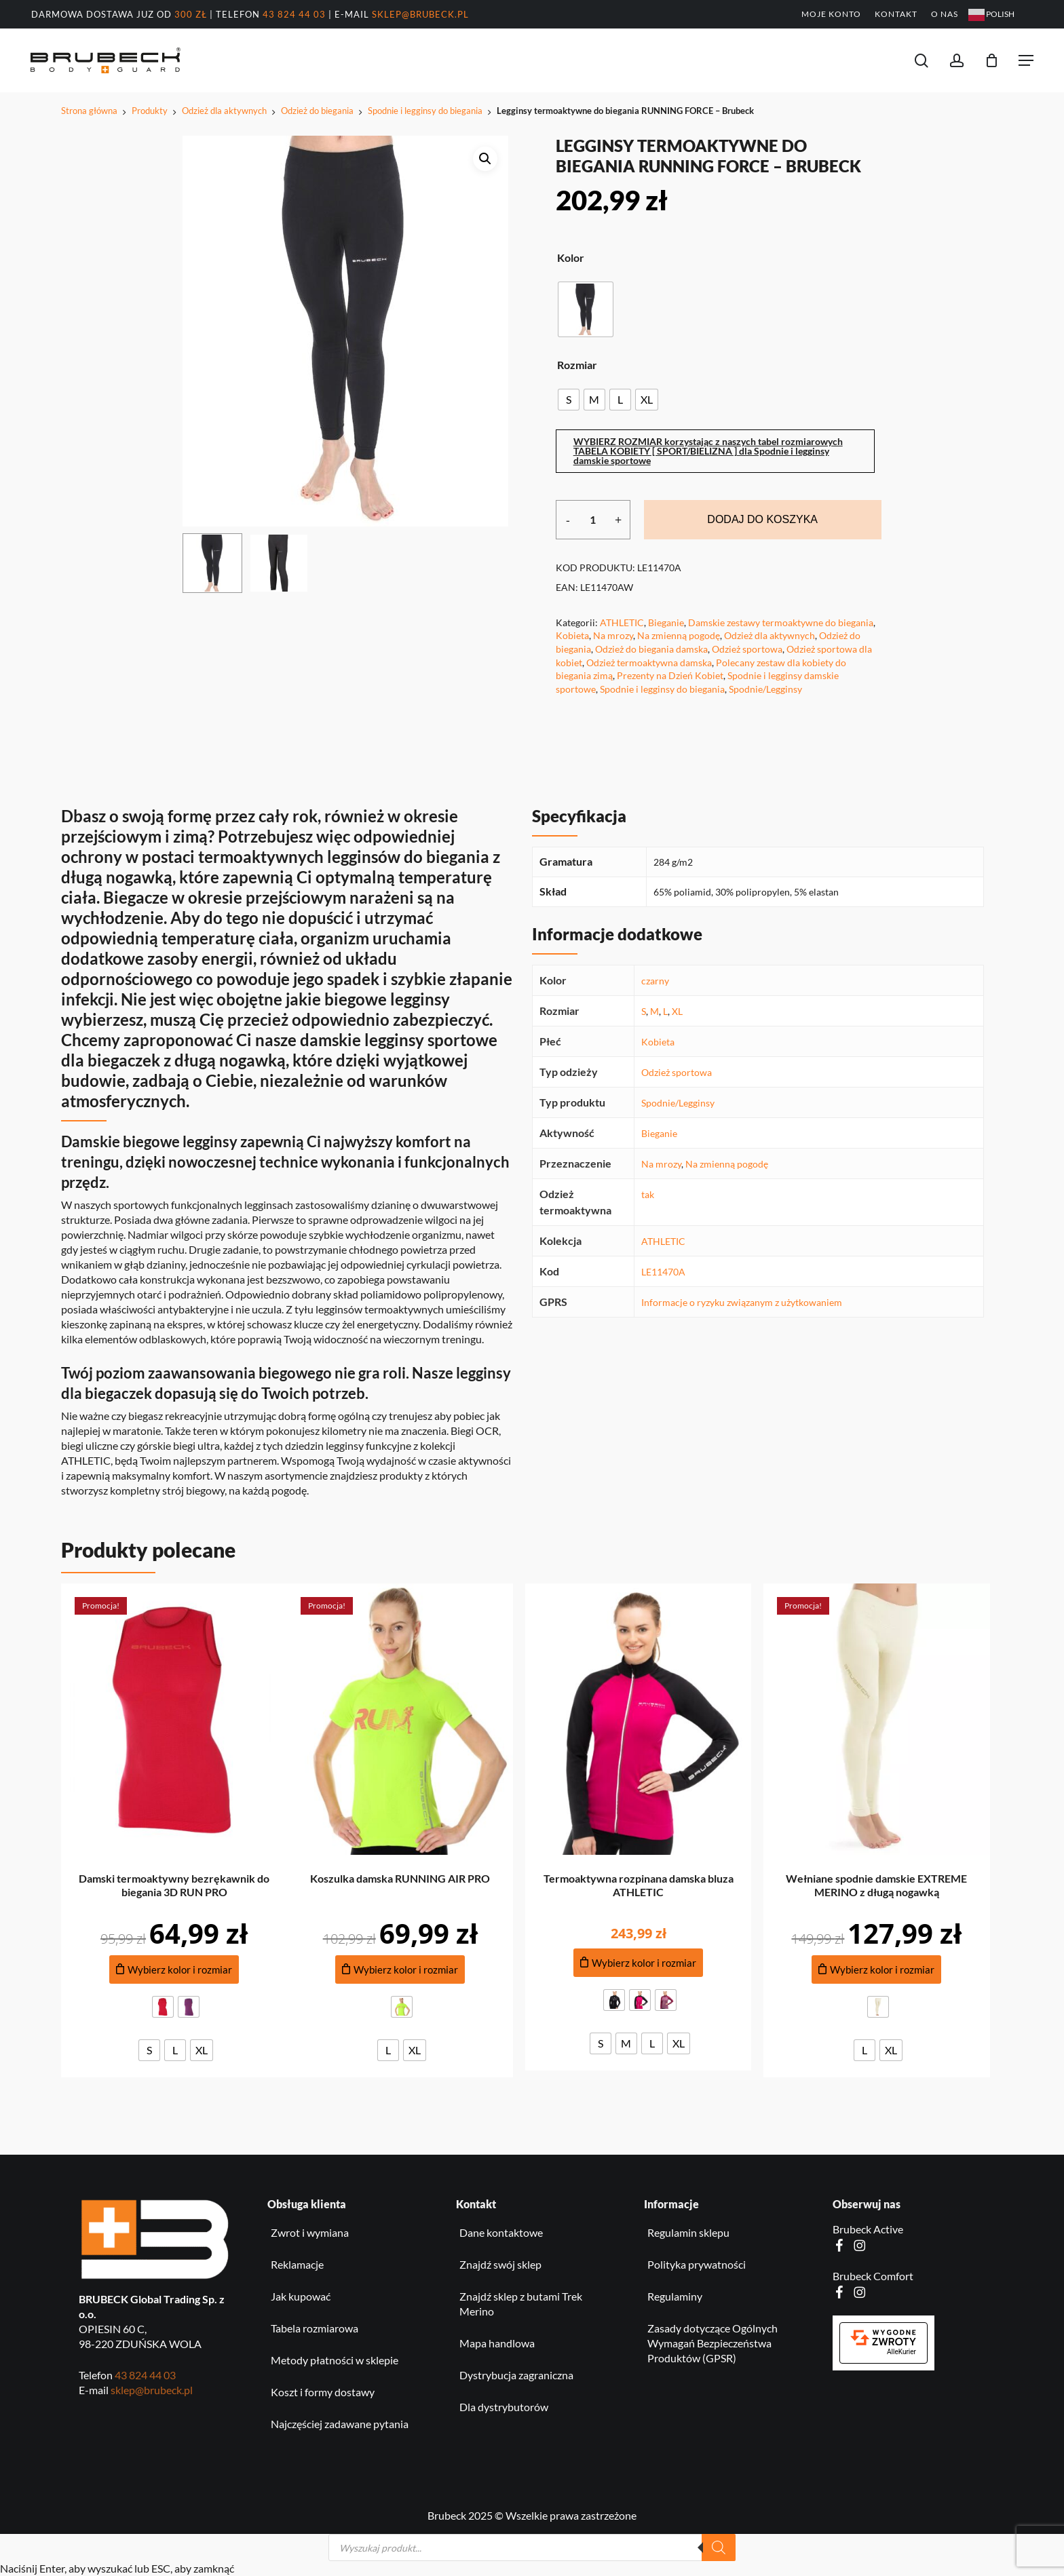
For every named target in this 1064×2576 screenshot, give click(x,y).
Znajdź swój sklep (500, 2264)
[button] (1026, 60)
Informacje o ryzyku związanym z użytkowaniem (741, 1302)
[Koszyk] (992, 60)
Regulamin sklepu (688, 2232)
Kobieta (572, 635)
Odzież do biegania (317, 110)
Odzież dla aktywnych (224, 110)
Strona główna (89, 110)
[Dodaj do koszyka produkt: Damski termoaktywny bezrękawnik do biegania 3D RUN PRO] (174, 1969)
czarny (655, 980)
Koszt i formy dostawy (323, 2391)
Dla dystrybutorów (503, 2406)
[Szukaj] (719, 2547)
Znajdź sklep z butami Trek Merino (520, 2304)
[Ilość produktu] (593, 519)
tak (647, 1194)
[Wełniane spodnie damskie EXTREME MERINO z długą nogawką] (876, 1719)
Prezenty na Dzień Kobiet (670, 675)
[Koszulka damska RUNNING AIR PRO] (400, 1719)
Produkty (150, 110)
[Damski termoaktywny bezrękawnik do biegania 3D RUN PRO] (174, 1719)
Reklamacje (297, 2264)
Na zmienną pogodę (678, 635)
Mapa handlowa (497, 2343)
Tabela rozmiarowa (314, 2328)
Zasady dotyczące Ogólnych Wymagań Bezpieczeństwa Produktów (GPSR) (712, 2343)
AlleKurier (901, 2352)
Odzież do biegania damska (651, 649)
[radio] (585, 309)
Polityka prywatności (696, 2264)
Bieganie (666, 622)
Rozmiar (577, 365)
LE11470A (663, 1271)
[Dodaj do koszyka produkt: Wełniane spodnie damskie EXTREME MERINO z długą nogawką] (876, 1969)
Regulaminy (674, 2296)
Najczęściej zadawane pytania (339, 2423)
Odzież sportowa (747, 649)
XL (677, 1011)
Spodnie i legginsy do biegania (425, 110)
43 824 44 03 (294, 14)
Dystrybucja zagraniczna (516, 2374)
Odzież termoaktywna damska (649, 662)
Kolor (570, 257)
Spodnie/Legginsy (765, 689)
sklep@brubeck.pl (420, 14)
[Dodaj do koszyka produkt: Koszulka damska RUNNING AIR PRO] (400, 1969)
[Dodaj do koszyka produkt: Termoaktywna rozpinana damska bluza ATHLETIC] (638, 1963)
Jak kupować (300, 2296)
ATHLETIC (622, 622)
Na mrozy (613, 635)
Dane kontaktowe (501, 2232)
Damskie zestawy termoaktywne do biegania (780, 622)
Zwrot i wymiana (310, 2232)
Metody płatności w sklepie (334, 2359)
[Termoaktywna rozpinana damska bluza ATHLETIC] (638, 1719)
